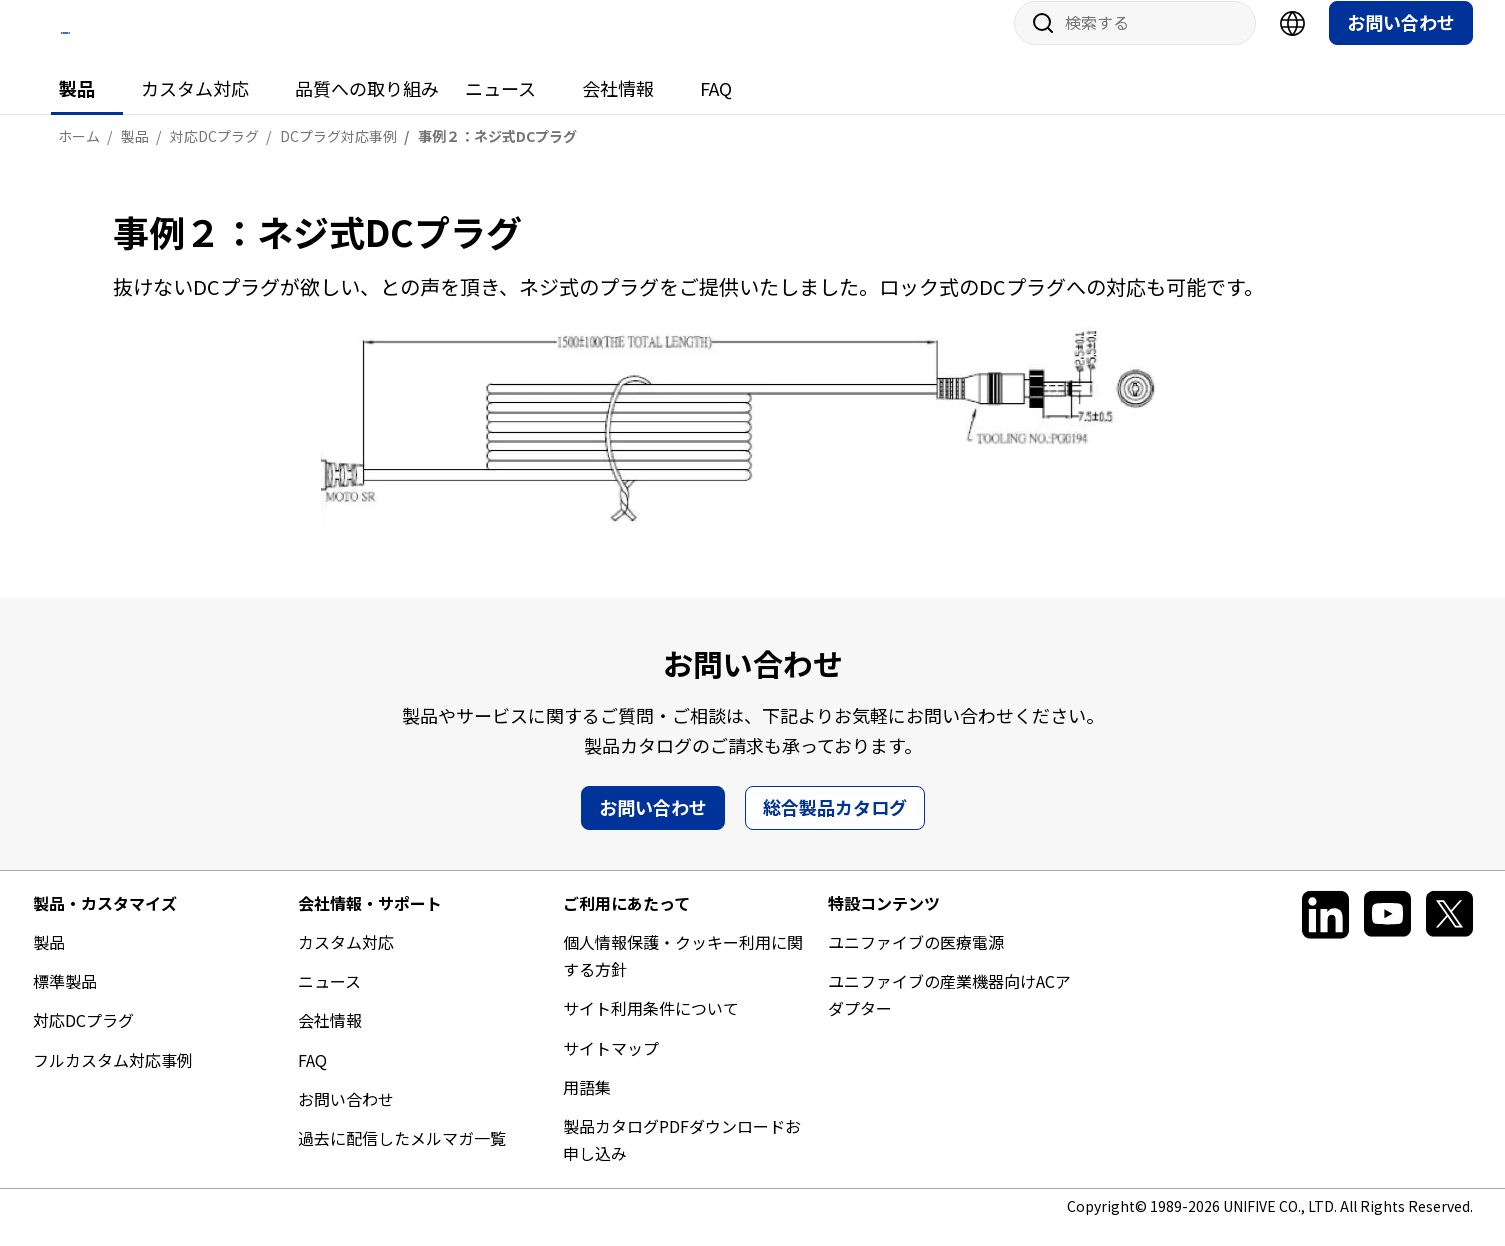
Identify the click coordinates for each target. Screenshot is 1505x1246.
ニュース (500, 107)
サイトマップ (611, 1066)
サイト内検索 (1036, 42)
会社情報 (618, 107)
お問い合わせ (1401, 41)
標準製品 (65, 1000)
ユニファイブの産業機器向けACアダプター (949, 1013)
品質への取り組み (367, 107)
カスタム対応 (195, 107)
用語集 (587, 1105)
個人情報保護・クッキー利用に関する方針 (683, 974)
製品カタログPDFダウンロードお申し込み (682, 1158)
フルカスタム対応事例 (113, 1078)
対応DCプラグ (83, 1039)
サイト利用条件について (651, 1027)
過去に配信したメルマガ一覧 (402, 1157)
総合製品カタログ (835, 825)
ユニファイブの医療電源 (916, 961)
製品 (77, 107)
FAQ (716, 107)
